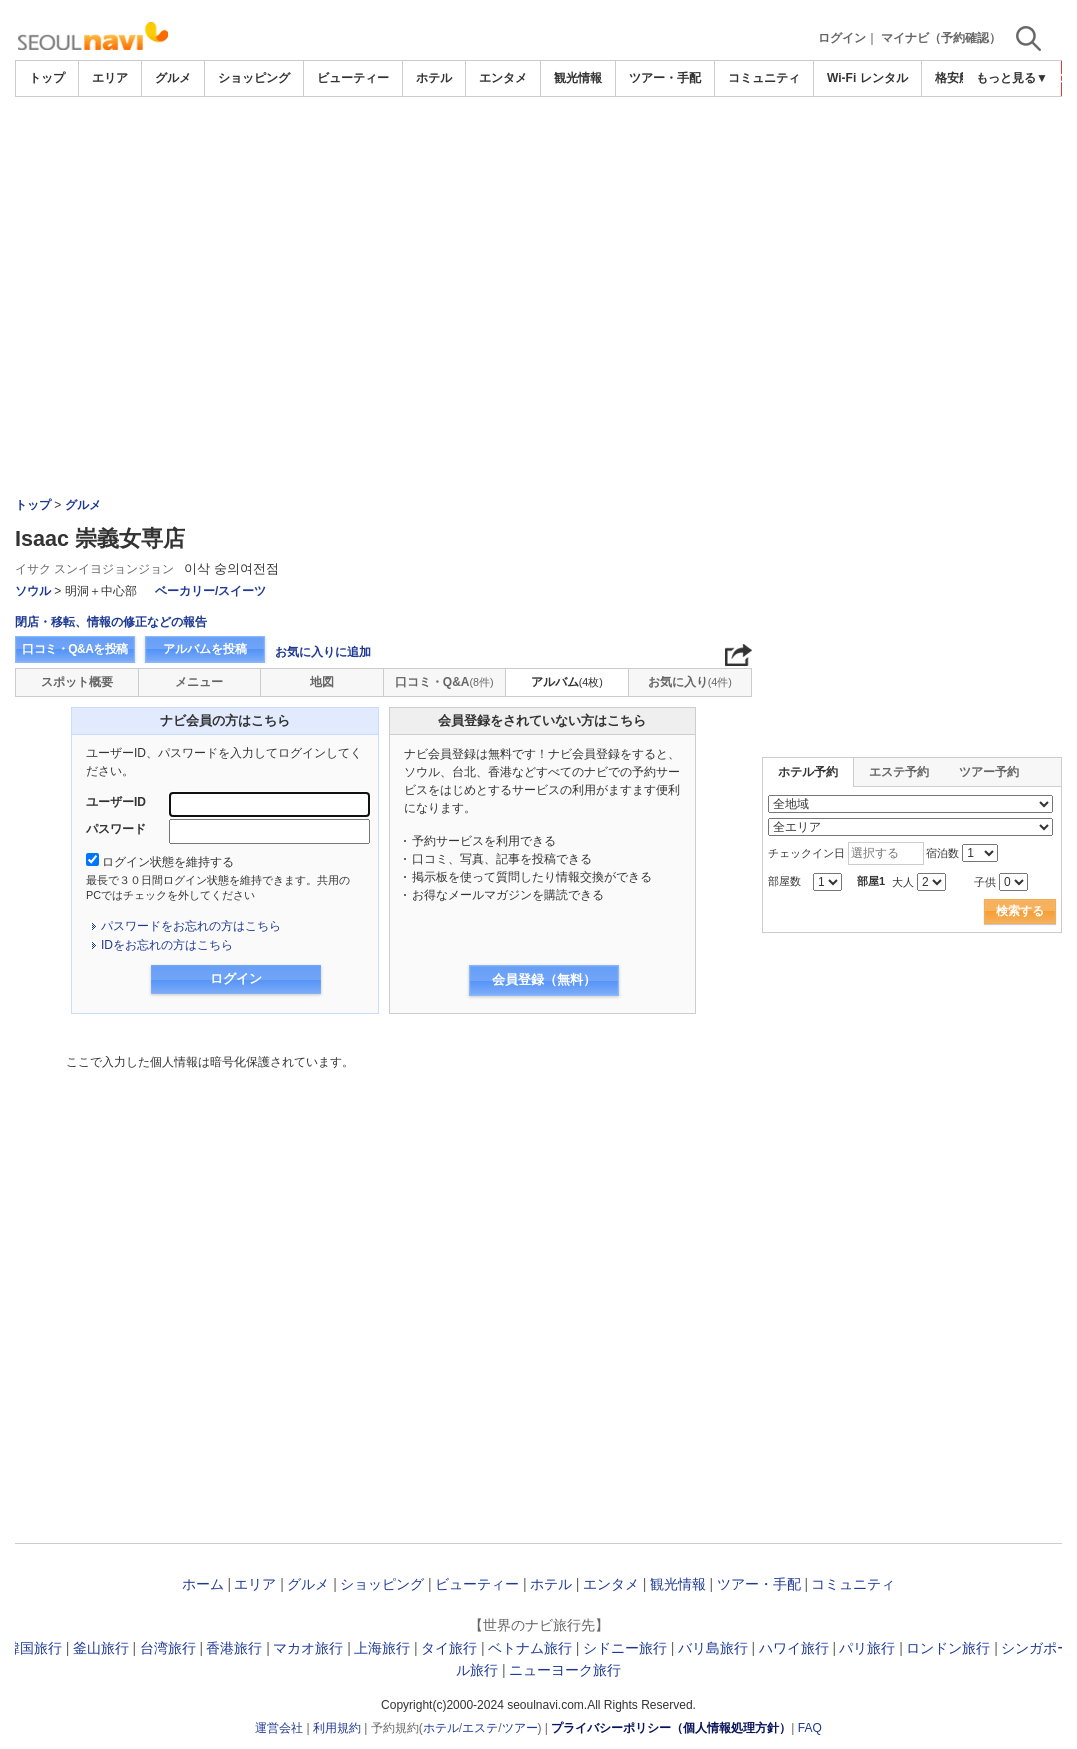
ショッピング (254, 78)
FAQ (810, 1728)
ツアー (520, 1728)
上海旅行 (382, 1648)
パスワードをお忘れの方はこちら (191, 926)
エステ (480, 1728)
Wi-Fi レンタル (867, 78)
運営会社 (279, 1728)
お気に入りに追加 (323, 652)
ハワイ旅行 (794, 1648)
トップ (47, 78)
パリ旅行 (867, 1648)
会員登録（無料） (544, 979)
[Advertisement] (538, 247)
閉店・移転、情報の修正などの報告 (111, 622)
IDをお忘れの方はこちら (167, 945)
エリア (110, 78)
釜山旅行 (101, 1648)
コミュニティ (764, 78)
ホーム (203, 1584)
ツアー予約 (989, 772)
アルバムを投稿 (205, 649)
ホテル (434, 78)
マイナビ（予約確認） (941, 38)
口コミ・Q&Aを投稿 (75, 649)
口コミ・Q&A (444, 682)
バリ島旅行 (713, 1648)
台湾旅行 (168, 1648)
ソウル (33, 591)
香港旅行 (234, 1648)
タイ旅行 (449, 1648)
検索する (1020, 911)
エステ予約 (899, 772)
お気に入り (690, 682)
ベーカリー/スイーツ (210, 591)
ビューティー (353, 78)
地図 (322, 682)
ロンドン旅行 (948, 1648)
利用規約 (337, 1728)
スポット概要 (77, 682)
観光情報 (578, 78)
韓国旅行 (34, 1648)
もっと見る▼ (1012, 78)
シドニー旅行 (625, 1648)
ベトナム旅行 (530, 1648)
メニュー (199, 682)
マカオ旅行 (308, 1648)
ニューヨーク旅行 (565, 1670)
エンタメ (503, 78)
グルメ (173, 78)
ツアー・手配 (665, 78)
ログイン (842, 38)
